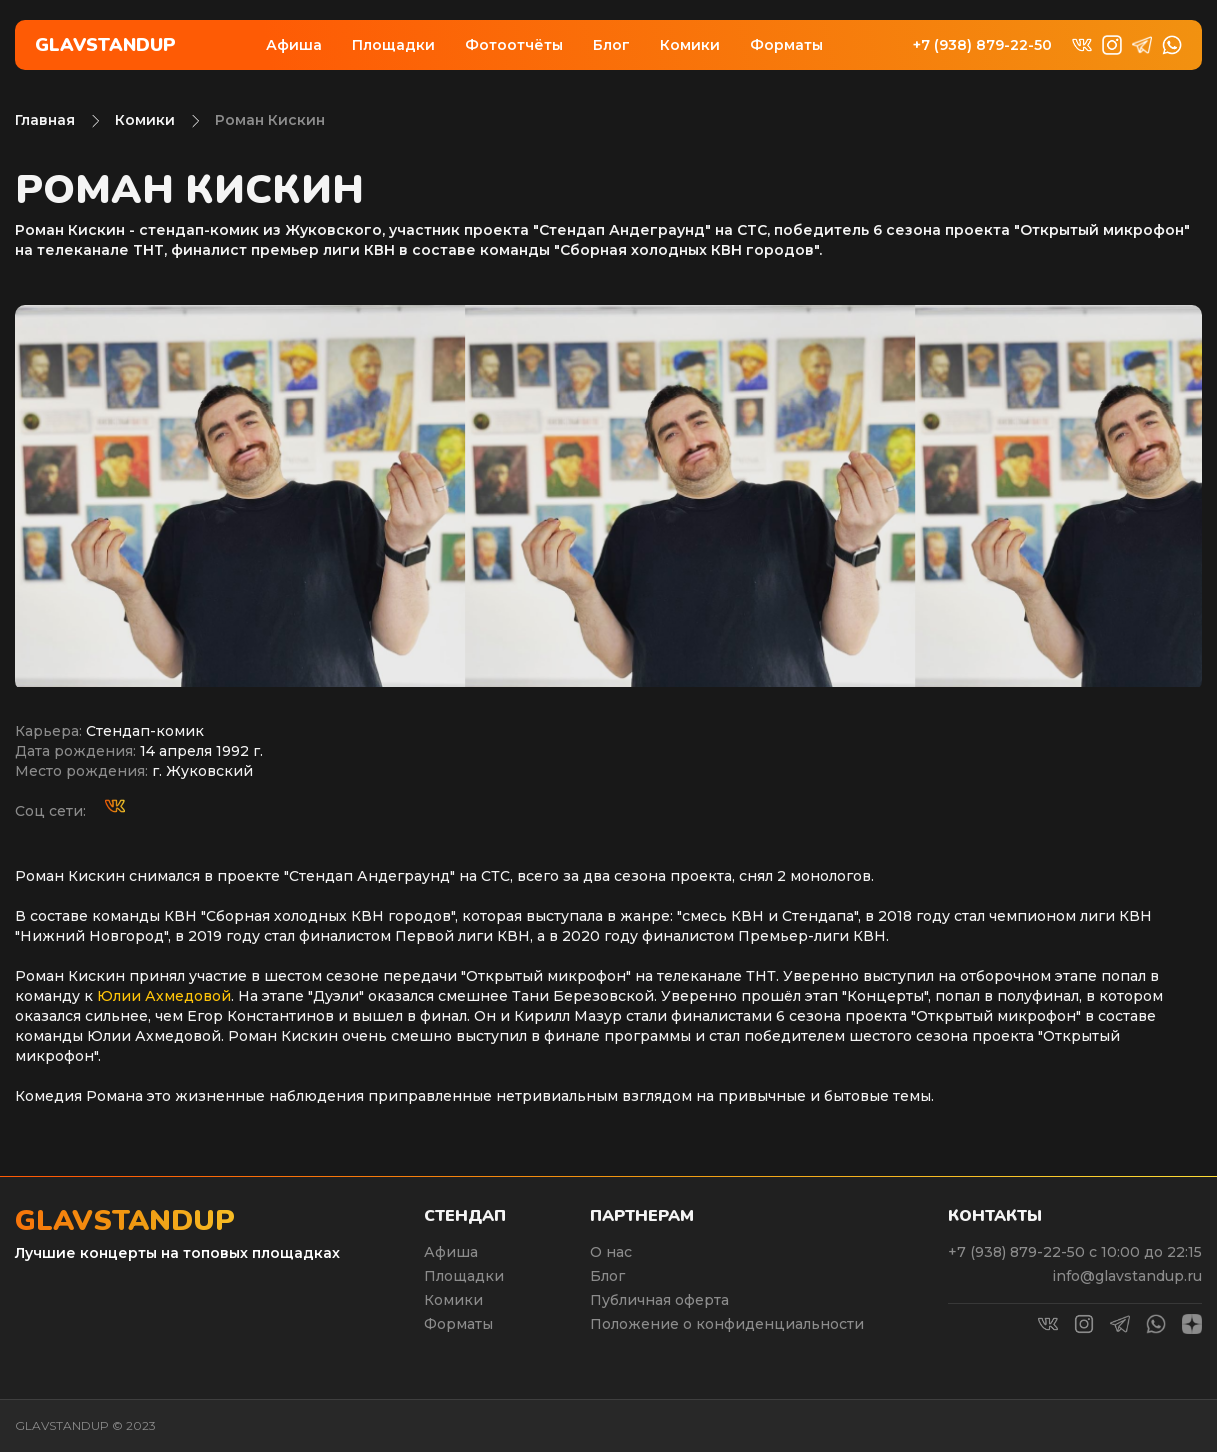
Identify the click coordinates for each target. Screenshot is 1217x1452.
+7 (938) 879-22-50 (982, 45)
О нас (611, 1252)
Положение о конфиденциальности (727, 1324)
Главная (45, 120)
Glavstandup (105, 45)
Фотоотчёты (514, 45)
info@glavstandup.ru (1127, 1276)
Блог (611, 45)
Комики (690, 45)
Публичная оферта (659, 1300)
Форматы (786, 45)
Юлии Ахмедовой (164, 996)
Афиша (294, 45)
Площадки (393, 45)
